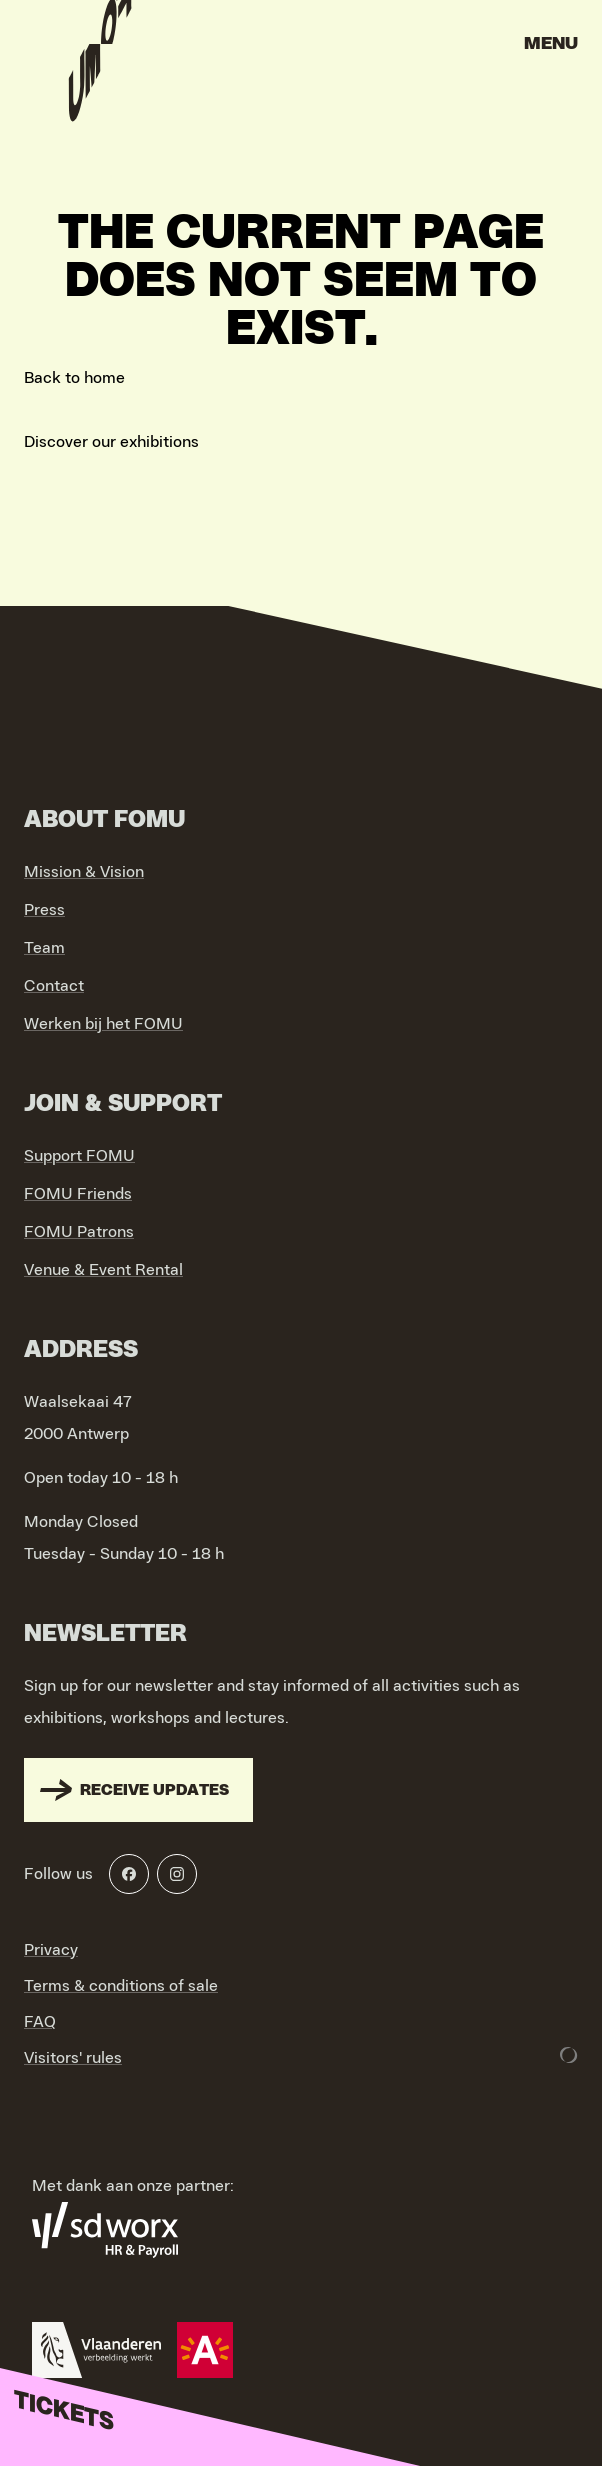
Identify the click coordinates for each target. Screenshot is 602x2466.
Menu (551, 44)
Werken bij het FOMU (103, 1024)
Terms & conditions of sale (121, 1986)
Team (44, 948)
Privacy (51, 1950)
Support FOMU (79, 1156)
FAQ (40, 2022)
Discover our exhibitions (111, 442)
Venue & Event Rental (103, 1270)
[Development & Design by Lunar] (569, 2055)
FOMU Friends (78, 1194)
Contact (54, 986)
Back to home (74, 378)
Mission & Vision (84, 872)
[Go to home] (100, 50)
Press (44, 910)
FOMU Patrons (79, 1232)
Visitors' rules (73, 2058)
